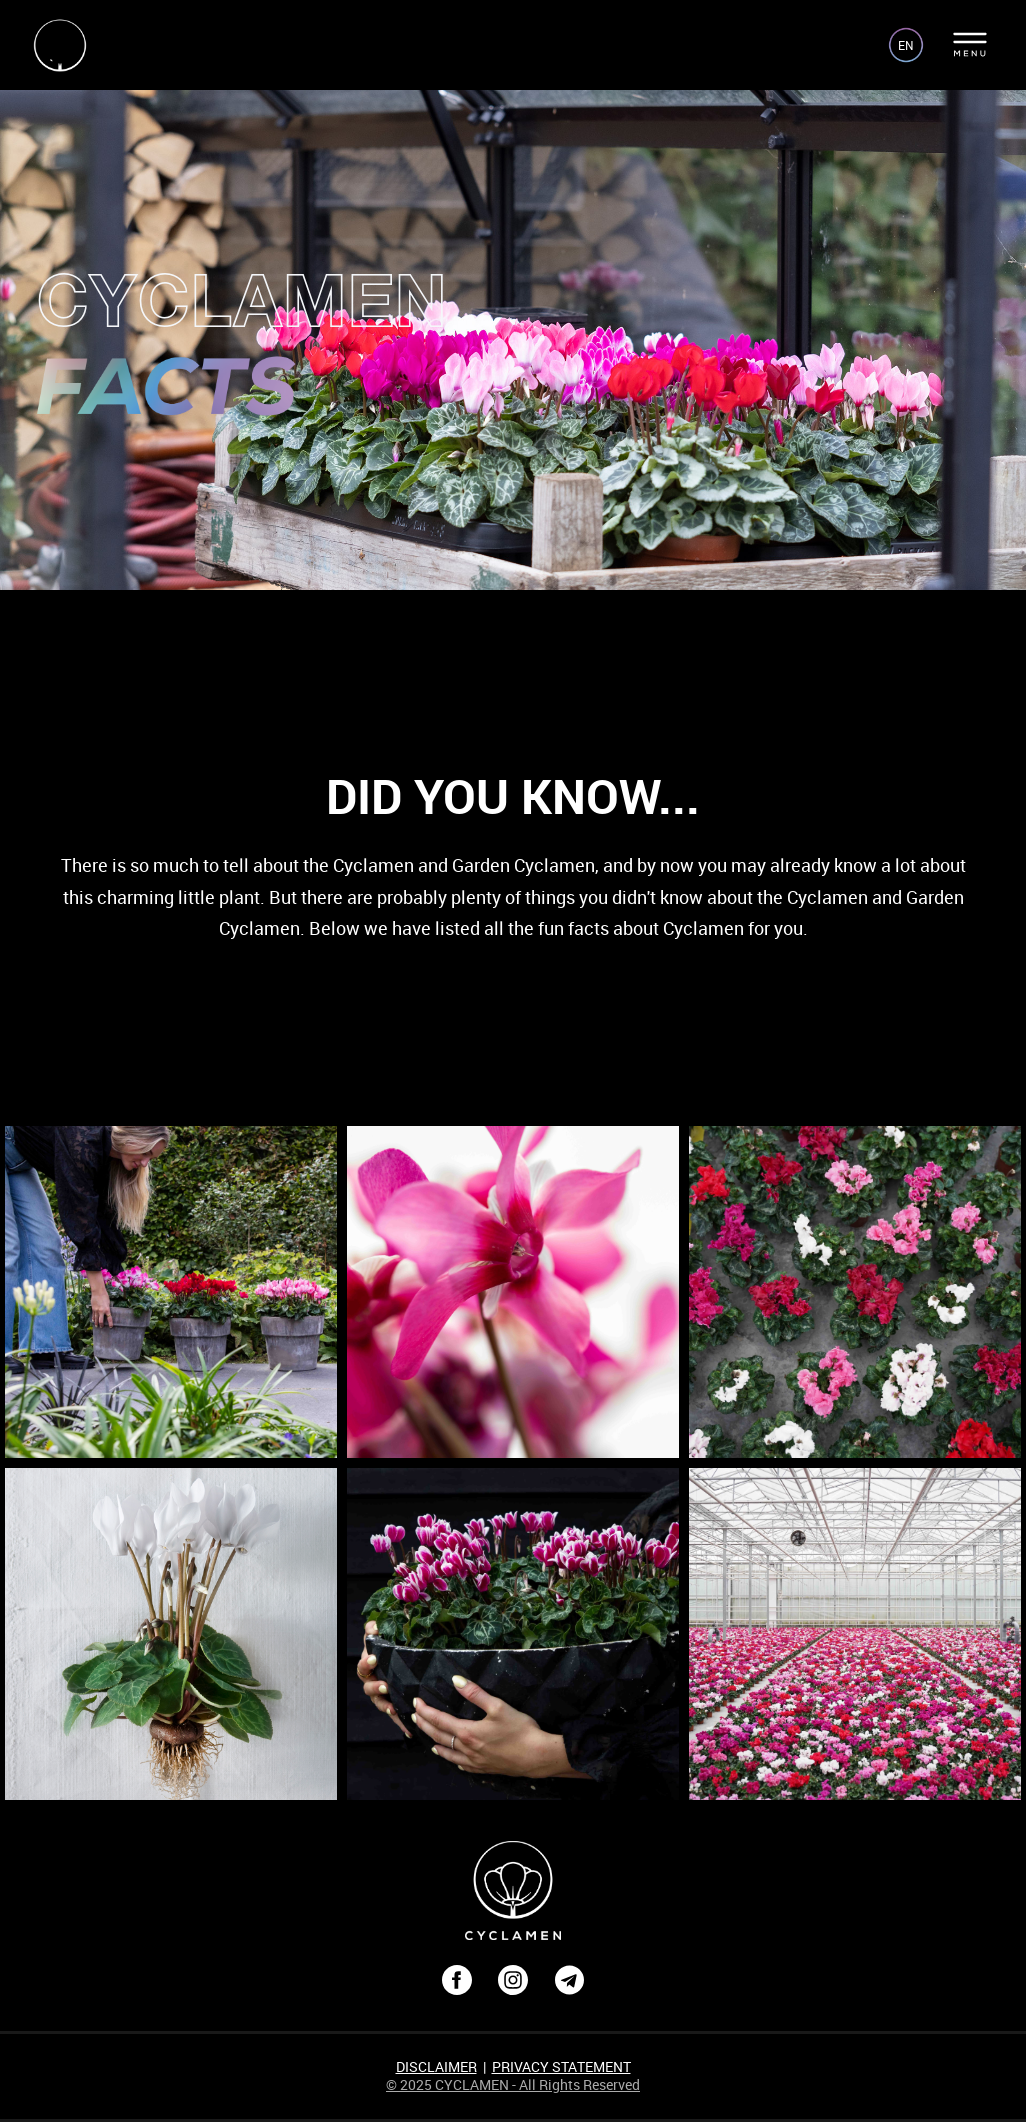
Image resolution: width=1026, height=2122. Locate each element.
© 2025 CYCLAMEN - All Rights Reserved (513, 2084)
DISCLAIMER (436, 2066)
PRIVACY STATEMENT (561, 2066)
